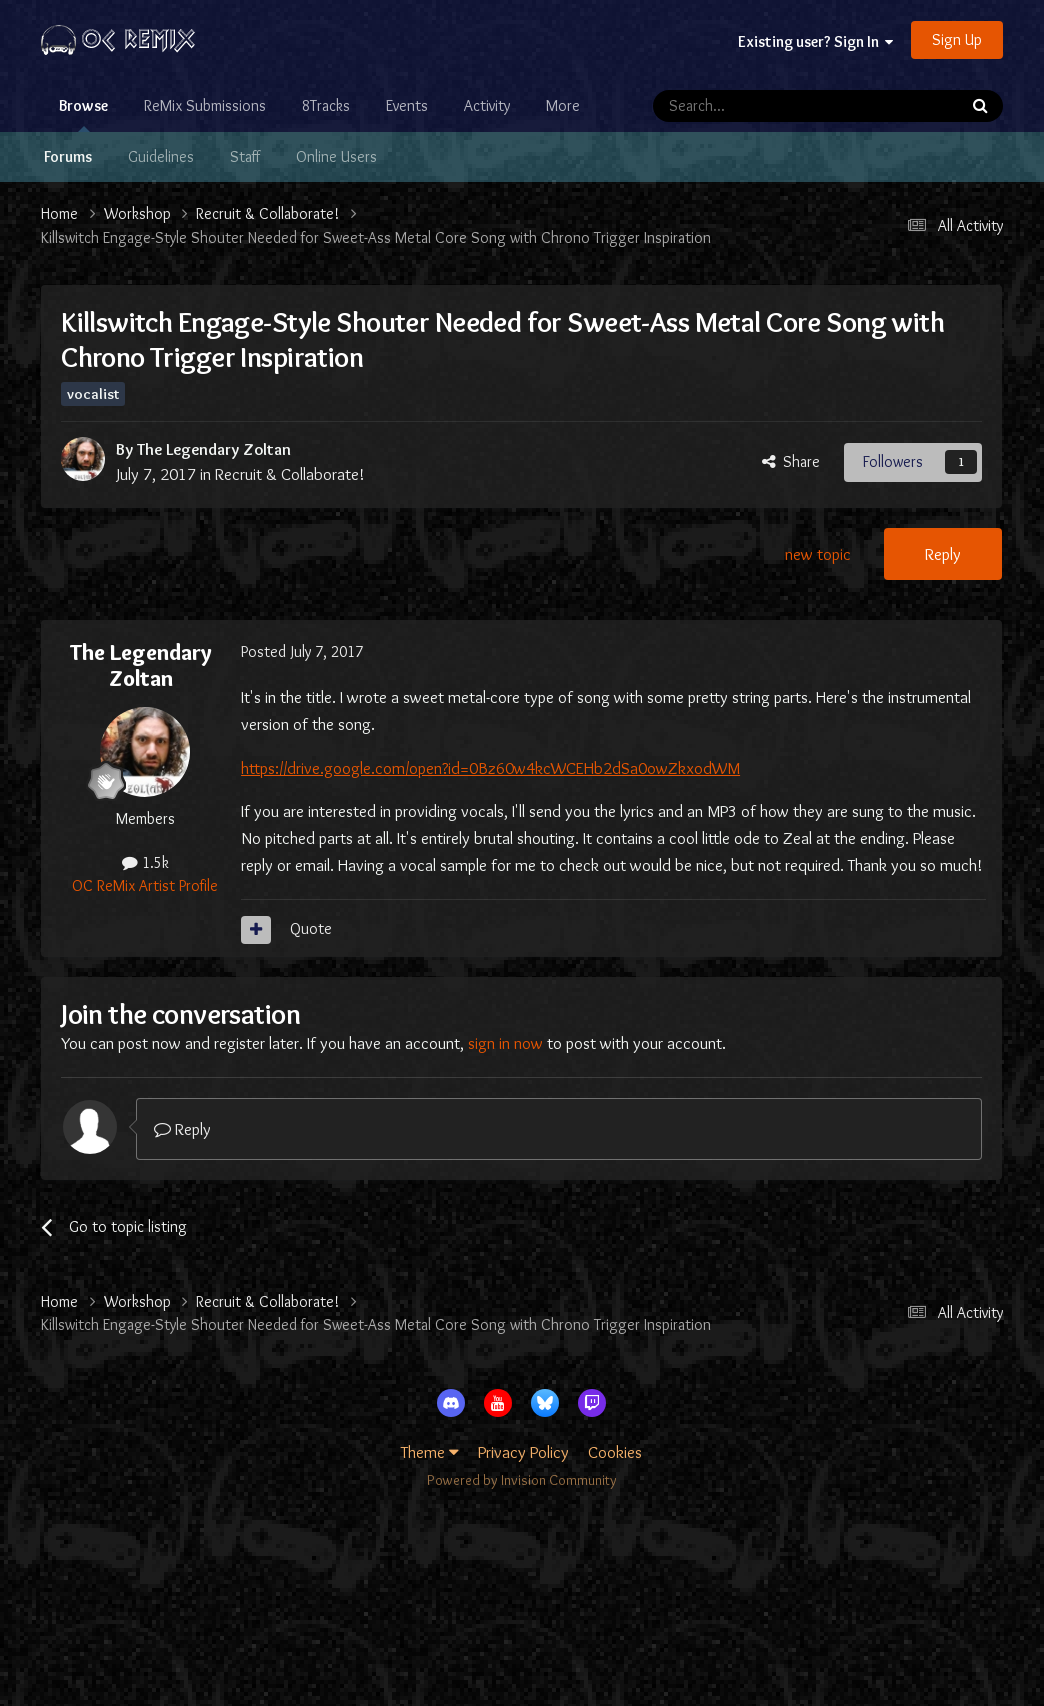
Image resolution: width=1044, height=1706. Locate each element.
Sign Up (957, 39)
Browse (83, 114)
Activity (487, 105)
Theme (430, 1452)
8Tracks (326, 105)
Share (791, 461)
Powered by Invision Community (522, 1480)
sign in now (505, 1043)
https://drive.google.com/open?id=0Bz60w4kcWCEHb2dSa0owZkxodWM (490, 768)
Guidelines (161, 156)
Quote (311, 928)
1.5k (145, 862)
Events (407, 105)
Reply (943, 554)
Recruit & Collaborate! (290, 474)
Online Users (336, 156)
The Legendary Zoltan (214, 449)
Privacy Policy (523, 1452)
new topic (818, 554)
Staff (245, 156)
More (563, 105)
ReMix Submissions (205, 105)
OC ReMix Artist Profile (145, 885)
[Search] (753, 106)
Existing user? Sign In (815, 41)
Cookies (615, 1452)
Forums (68, 156)
